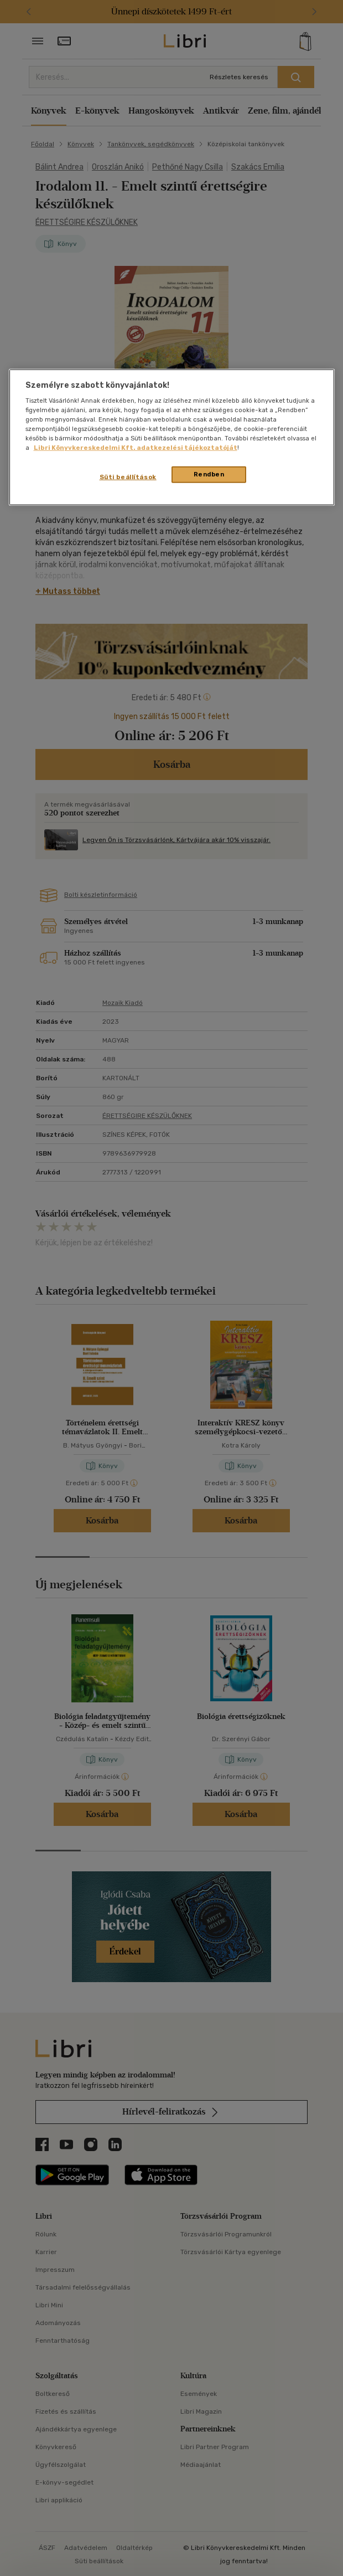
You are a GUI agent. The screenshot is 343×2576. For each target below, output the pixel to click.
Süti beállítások (128, 477)
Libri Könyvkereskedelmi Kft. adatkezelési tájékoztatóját (135, 447)
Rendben (209, 474)
